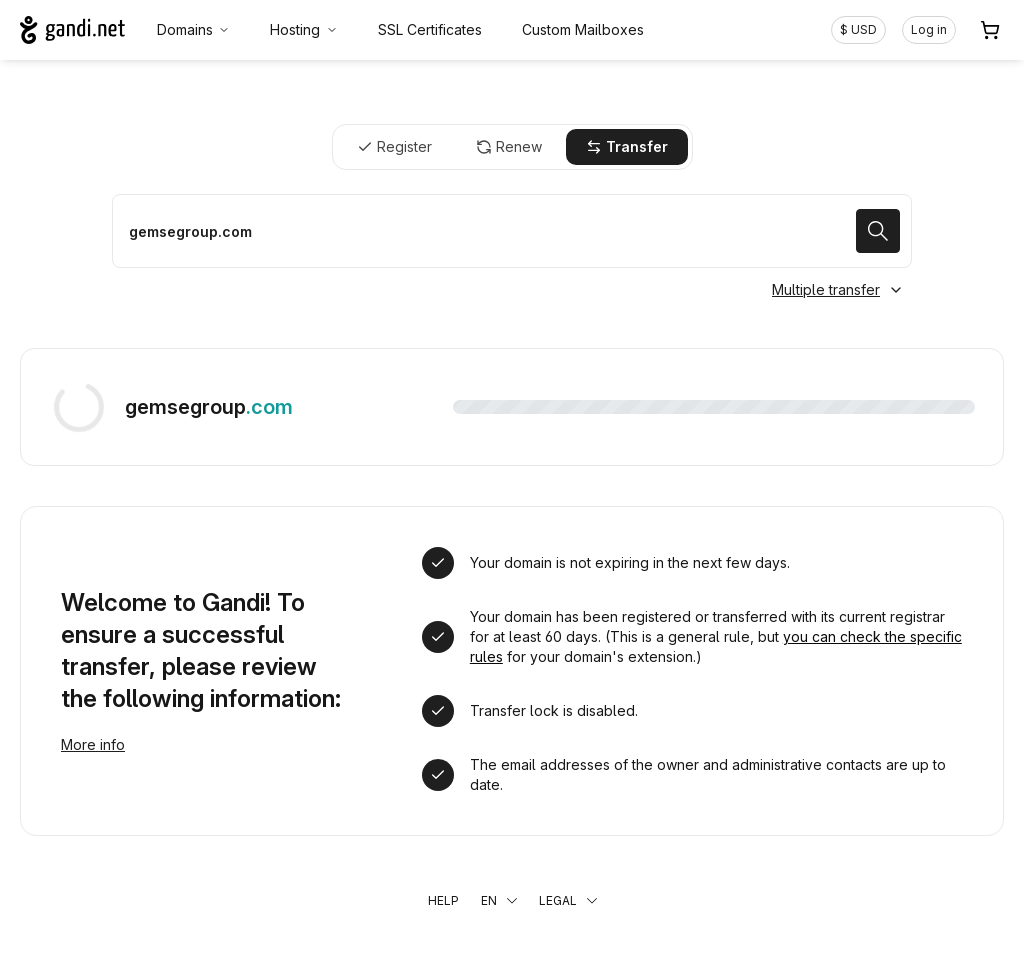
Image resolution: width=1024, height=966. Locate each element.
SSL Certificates (430, 29)
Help (443, 900)
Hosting (304, 29)
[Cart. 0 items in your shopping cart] (990, 30)
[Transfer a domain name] (512, 231)
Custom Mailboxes (583, 29)
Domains (194, 29)
